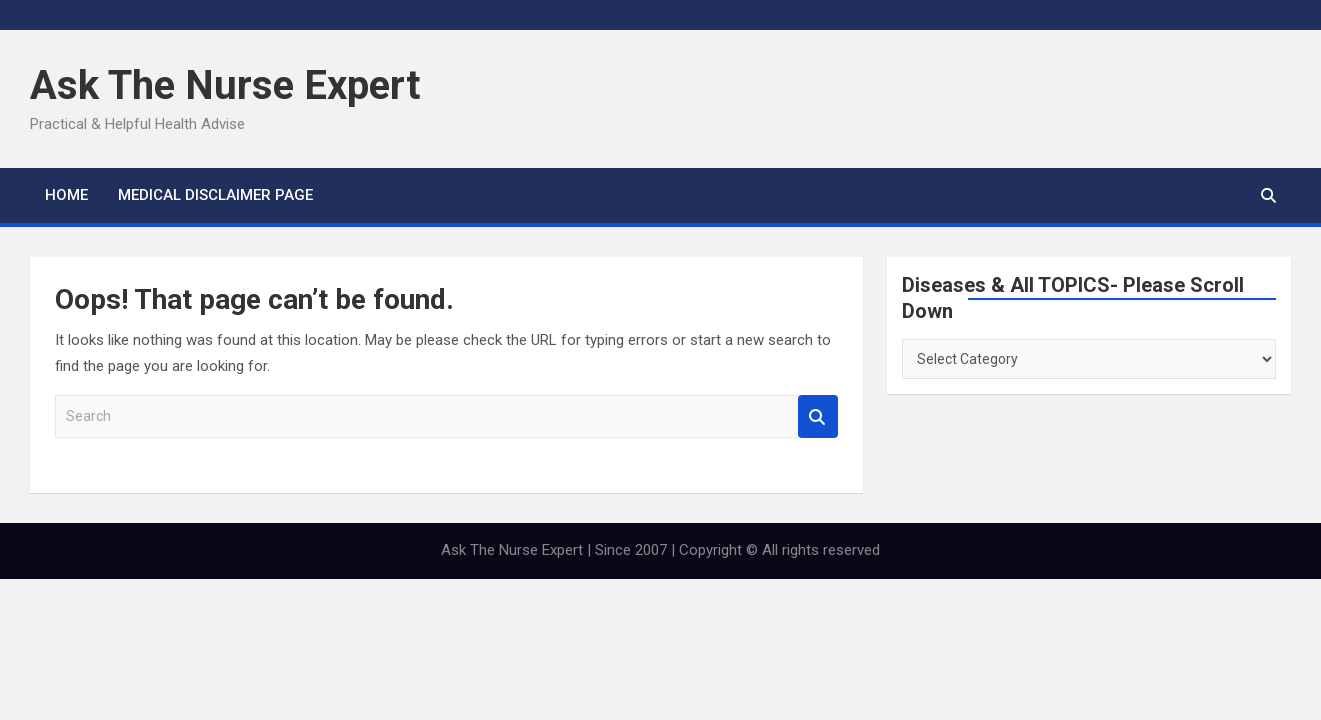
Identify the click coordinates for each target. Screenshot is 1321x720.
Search (818, 416)
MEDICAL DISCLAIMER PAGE (215, 195)
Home (66, 195)
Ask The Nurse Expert (225, 85)
